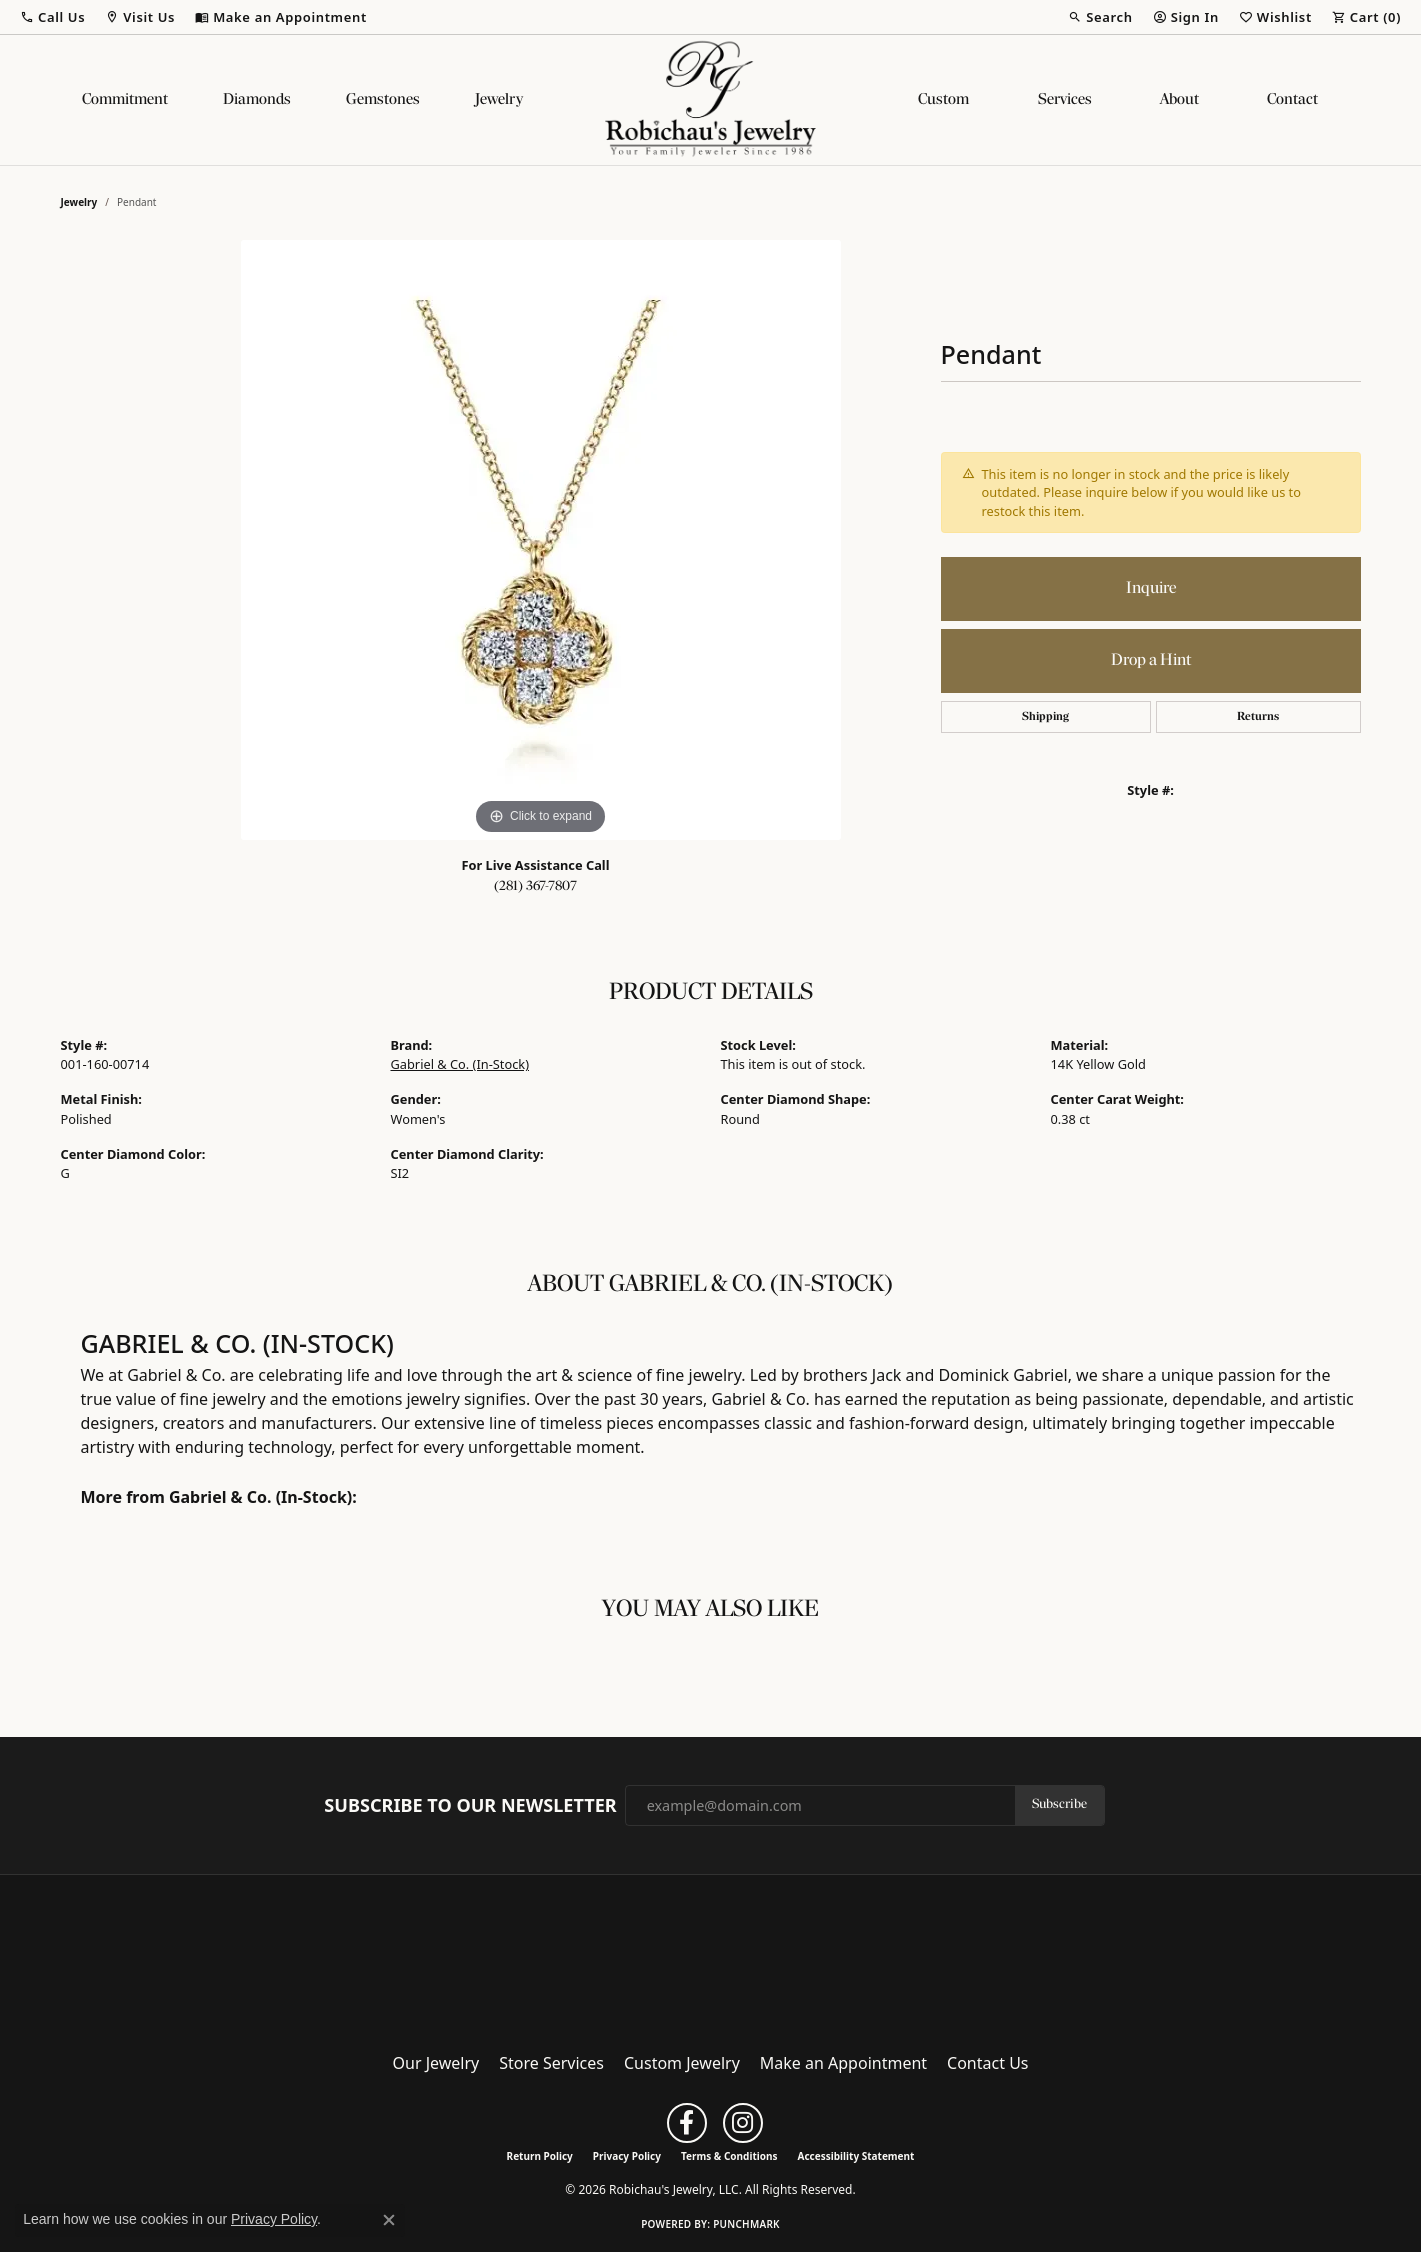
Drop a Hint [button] (1151, 660)
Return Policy (540, 2156)
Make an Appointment (843, 2063)
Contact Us (987, 2063)
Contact (1292, 100)
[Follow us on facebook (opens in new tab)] (687, 2123)
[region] (541, 540)
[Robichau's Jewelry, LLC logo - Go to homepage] (711, 100)
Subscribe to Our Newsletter (470, 1806)
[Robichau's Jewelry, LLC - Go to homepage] (711, 1957)
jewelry (79, 202)
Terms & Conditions (729, 2156)
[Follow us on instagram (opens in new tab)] (743, 2123)
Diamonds (257, 100)
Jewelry (499, 100)
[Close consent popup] (389, 2220)
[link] (281, 17)
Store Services (551, 2063)
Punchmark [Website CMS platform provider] (746, 2224)
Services (1065, 100)
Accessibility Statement (856, 2156)
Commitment (125, 100)
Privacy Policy (627, 2156)
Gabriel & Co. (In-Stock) (460, 1064)
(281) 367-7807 (535, 886)
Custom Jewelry (682, 2063)
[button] (52, 17)
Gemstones (383, 100)
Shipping (1045, 717)
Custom (943, 100)
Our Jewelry (436, 2063)
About (1179, 100)
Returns (1258, 717)
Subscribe (1059, 1804)
